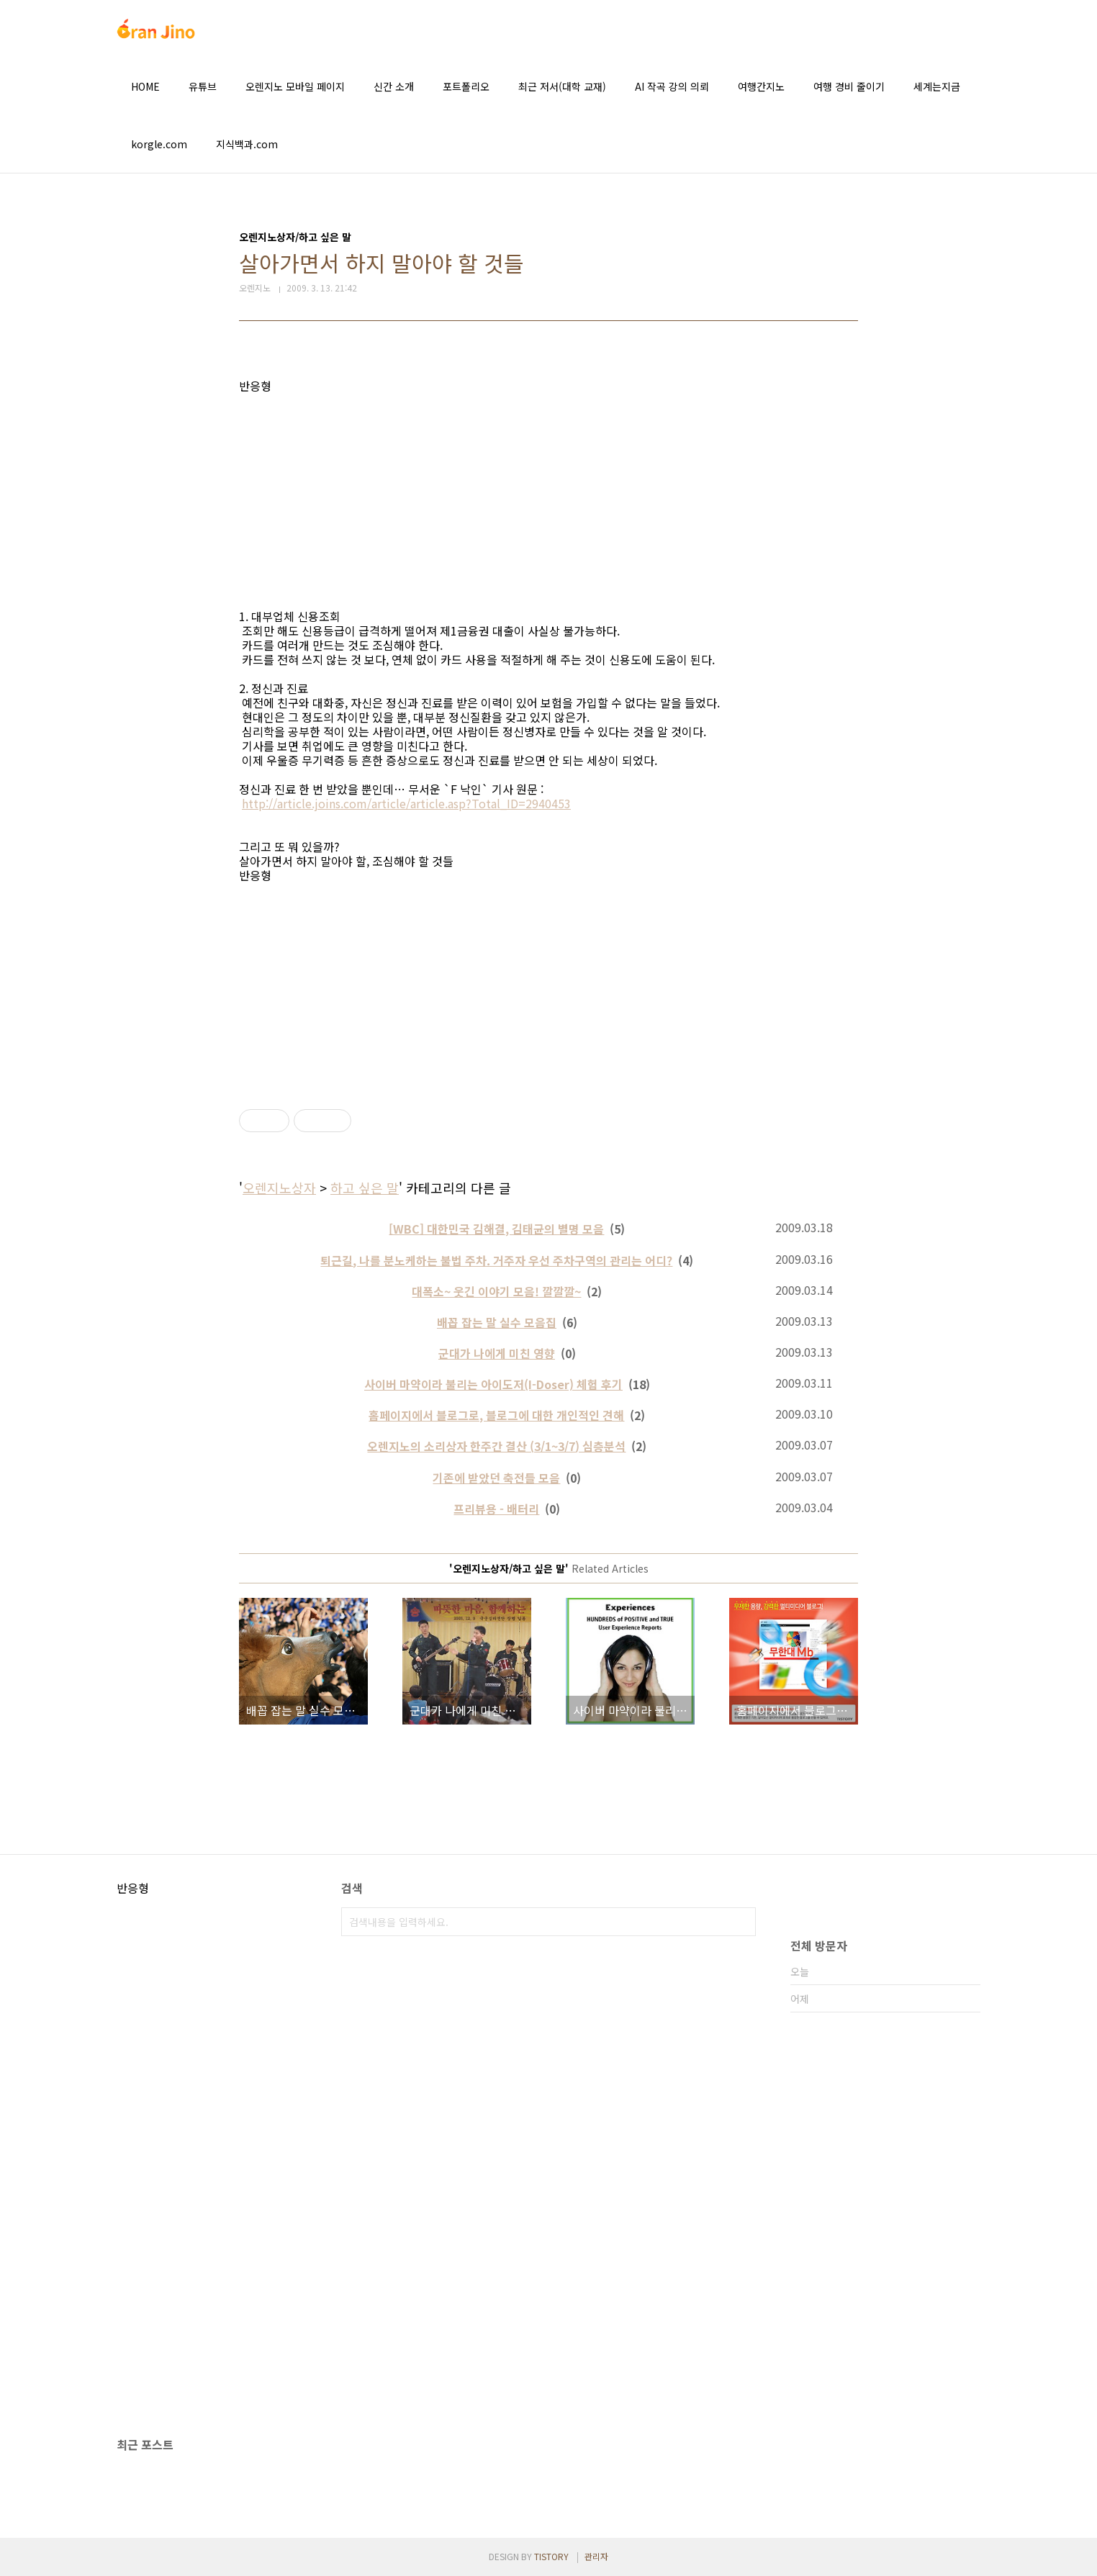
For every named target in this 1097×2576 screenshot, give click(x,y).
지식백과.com (247, 144)
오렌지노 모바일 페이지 (295, 86)
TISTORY (551, 2556)
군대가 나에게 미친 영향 (496, 1353)
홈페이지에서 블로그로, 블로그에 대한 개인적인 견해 (496, 1415)
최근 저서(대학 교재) (562, 86)
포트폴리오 (466, 86)
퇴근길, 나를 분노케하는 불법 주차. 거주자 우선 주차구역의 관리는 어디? (496, 1260)
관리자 (596, 2556)
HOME (145, 86)
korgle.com (159, 144)
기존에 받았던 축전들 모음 (496, 1477)
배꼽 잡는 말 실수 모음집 (496, 1322)
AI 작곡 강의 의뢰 (672, 86)
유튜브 (203, 86)
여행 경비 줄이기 (849, 86)
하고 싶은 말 (364, 1187)
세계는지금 (936, 86)
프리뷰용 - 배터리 (496, 1508)
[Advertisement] (548, 494)
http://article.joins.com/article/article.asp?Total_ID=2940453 (406, 803)
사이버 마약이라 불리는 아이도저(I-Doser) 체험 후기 (493, 1384)
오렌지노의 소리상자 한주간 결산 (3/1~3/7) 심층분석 (496, 1446)
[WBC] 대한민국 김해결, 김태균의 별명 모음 (496, 1228)
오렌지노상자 (279, 1187)
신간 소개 (394, 86)
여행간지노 (761, 86)
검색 (741, 1921)
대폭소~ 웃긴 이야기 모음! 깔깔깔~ (496, 1291)
